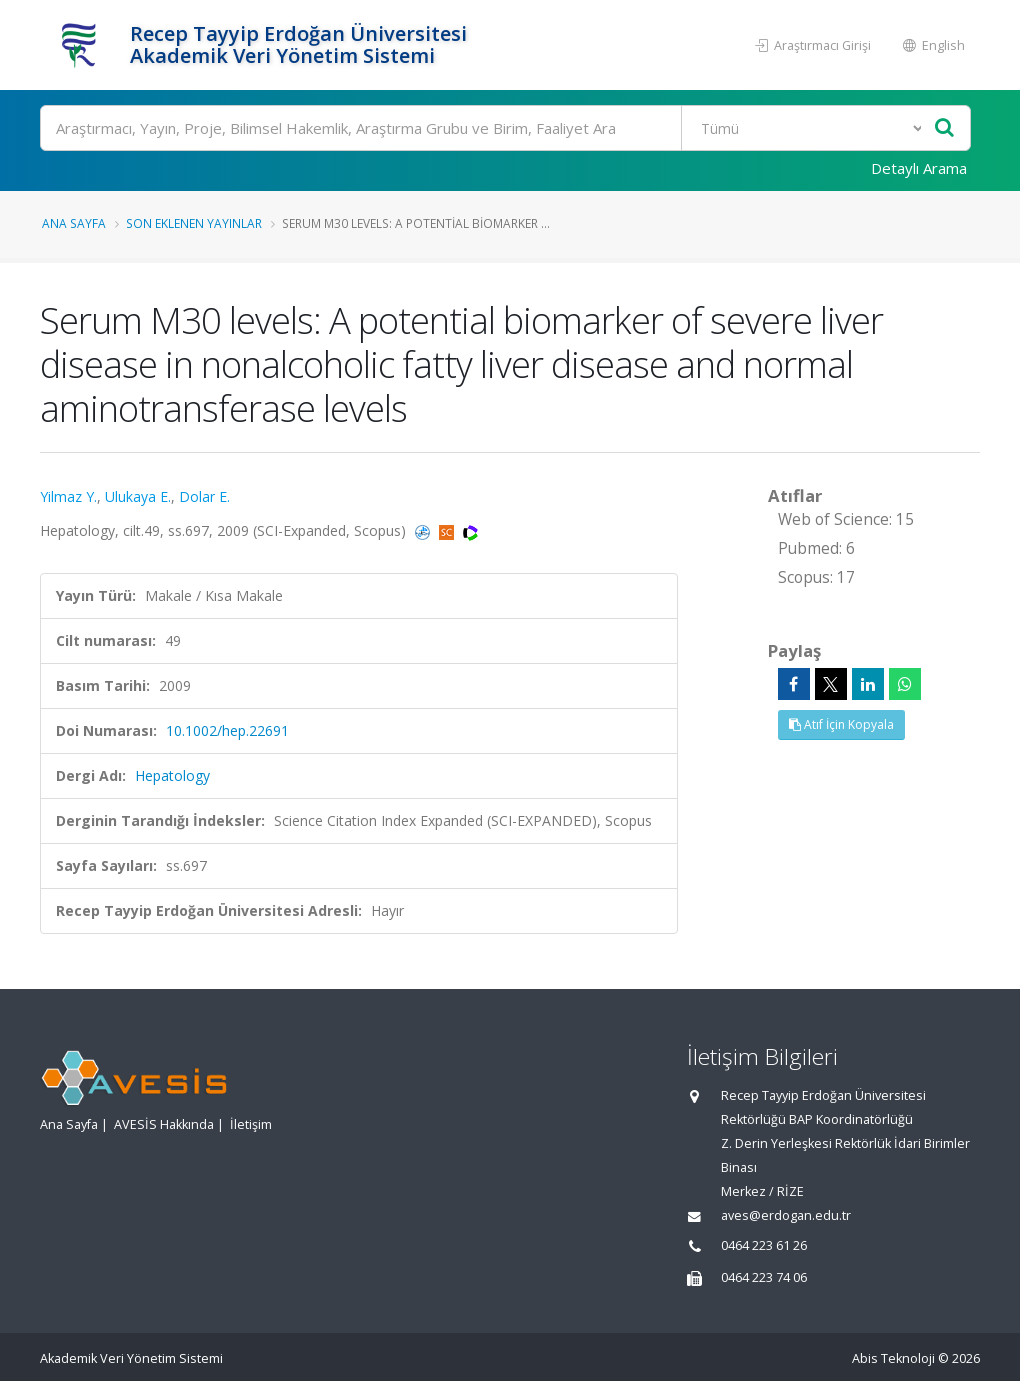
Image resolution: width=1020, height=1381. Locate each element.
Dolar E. (204, 496)
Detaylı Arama (919, 168)
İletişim (251, 1124)
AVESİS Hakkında (164, 1124)
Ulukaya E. (138, 496)
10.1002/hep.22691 (227, 730)
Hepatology (172, 775)
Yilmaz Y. (68, 496)
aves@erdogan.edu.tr (786, 1215)
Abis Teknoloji (893, 1358)
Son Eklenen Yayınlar (194, 223)
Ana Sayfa (74, 223)
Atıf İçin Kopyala (841, 724)
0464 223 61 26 (764, 1245)
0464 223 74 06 (764, 1277)
